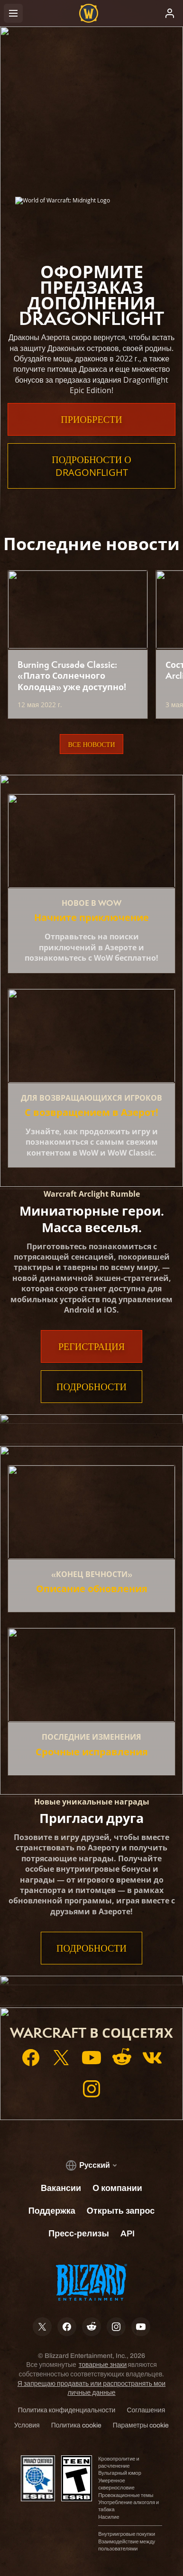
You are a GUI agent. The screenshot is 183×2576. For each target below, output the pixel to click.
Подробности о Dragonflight (91, 466)
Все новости (91, 744)
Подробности (91, 1386)
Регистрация (91, 1346)
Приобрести (91, 419)
